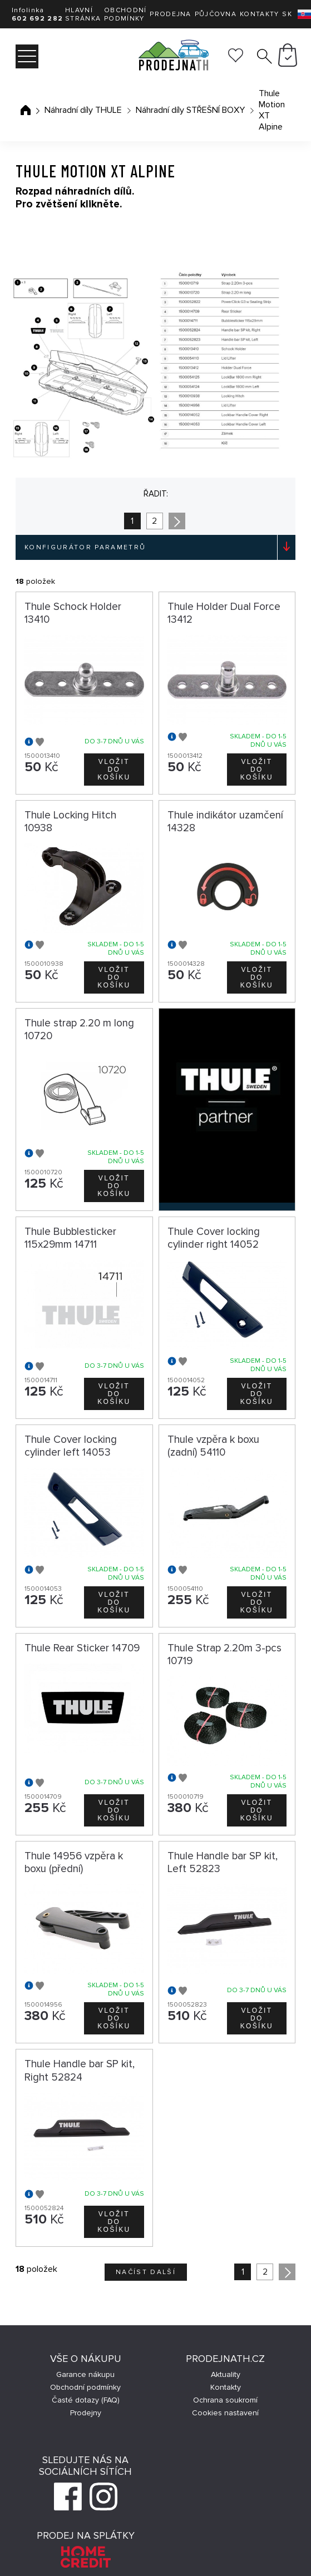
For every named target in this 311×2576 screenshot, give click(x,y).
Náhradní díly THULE (83, 110)
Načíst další (146, 2272)
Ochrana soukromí (225, 2400)
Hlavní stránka (83, 14)
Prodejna (170, 14)
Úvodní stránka (26, 110)
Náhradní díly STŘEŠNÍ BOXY (190, 110)
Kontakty (259, 14)
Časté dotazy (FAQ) (86, 2400)
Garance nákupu (85, 2374)
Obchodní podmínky (125, 14)
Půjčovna (215, 14)
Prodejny (85, 2413)
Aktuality (225, 2374)
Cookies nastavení (225, 2413)
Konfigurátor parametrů (85, 547)
